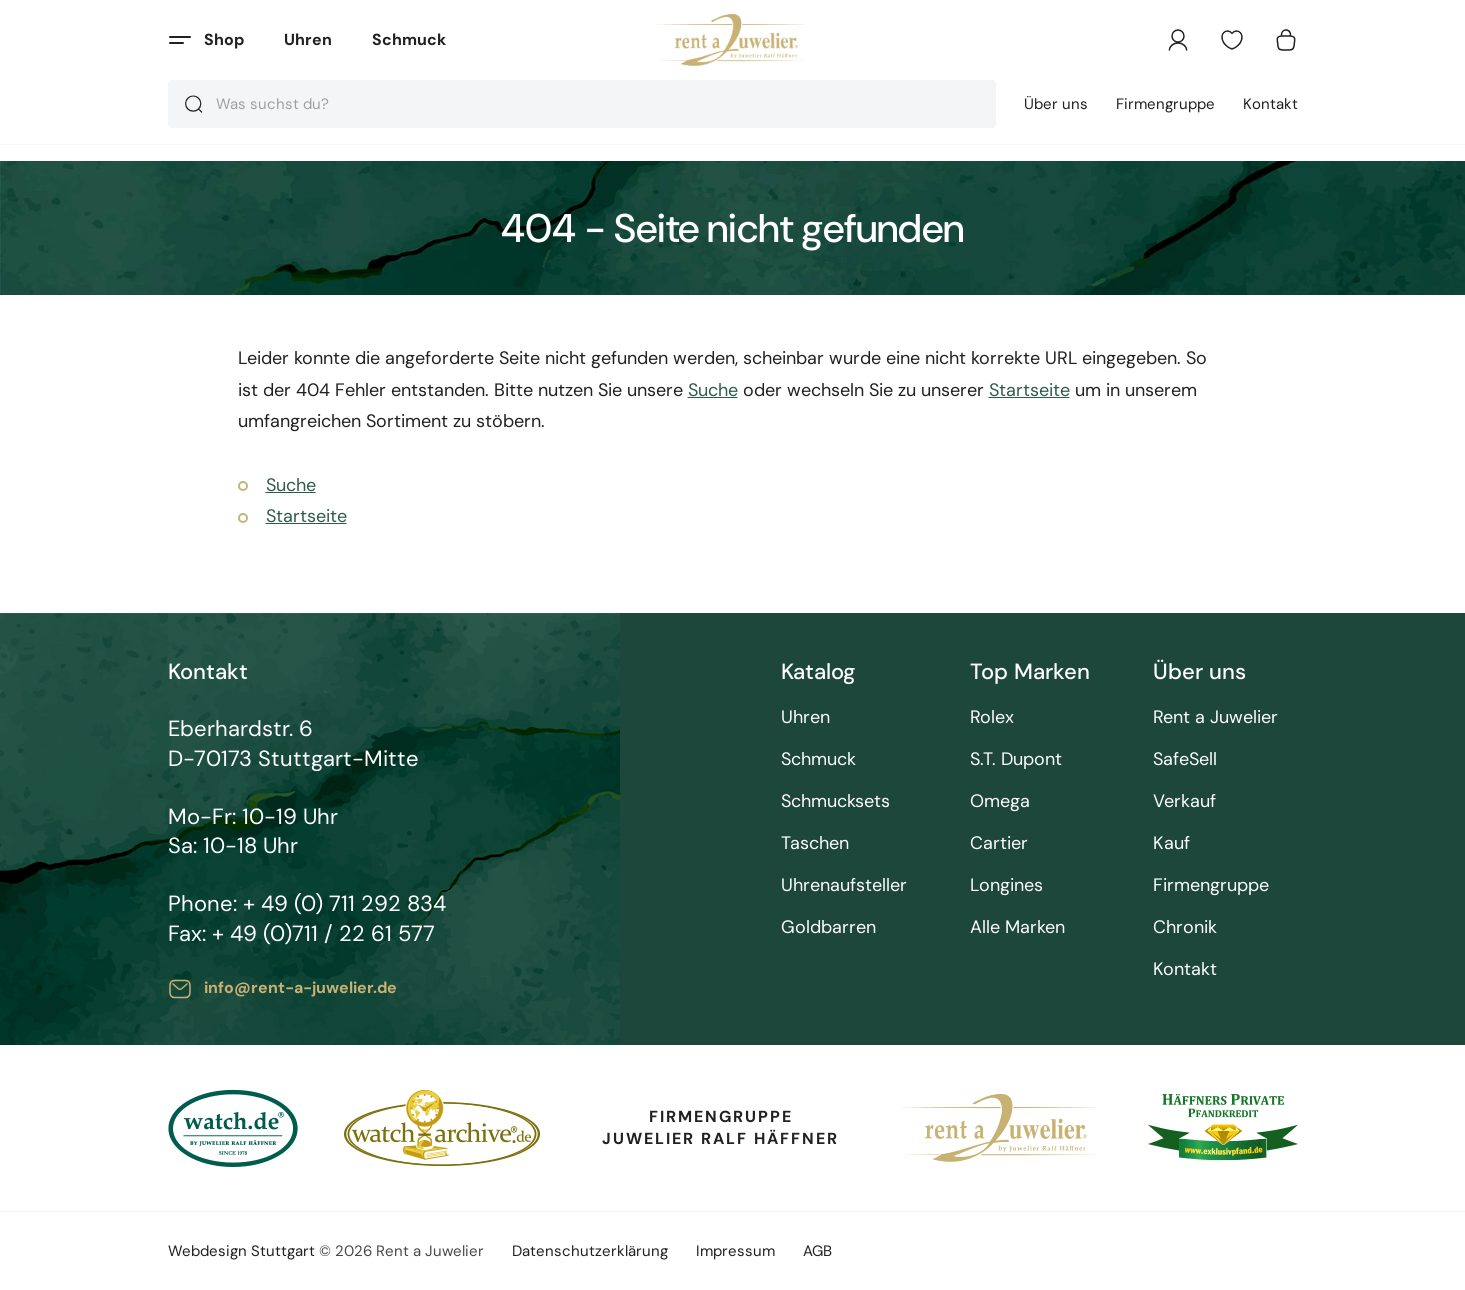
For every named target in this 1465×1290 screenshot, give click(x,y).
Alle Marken (1017, 927)
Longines (1006, 885)
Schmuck (409, 39)
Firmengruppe (1165, 104)
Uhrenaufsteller (844, 885)
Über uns (1056, 104)
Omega (1000, 801)
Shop (224, 39)
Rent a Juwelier (1215, 717)
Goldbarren (828, 927)
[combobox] (582, 104)
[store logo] (732, 40)
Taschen (815, 843)
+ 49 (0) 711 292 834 (344, 903)
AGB (817, 1251)
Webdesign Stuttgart (241, 1251)
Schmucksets (835, 801)
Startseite (1029, 390)
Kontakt (1270, 104)
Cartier (999, 843)
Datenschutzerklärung (590, 1251)
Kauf (1171, 843)
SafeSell (1185, 759)
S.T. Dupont (1016, 759)
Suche (713, 390)
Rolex (992, 717)
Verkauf (1184, 801)
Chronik (1185, 927)
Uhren (308, 39)
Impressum (735, 1251)
